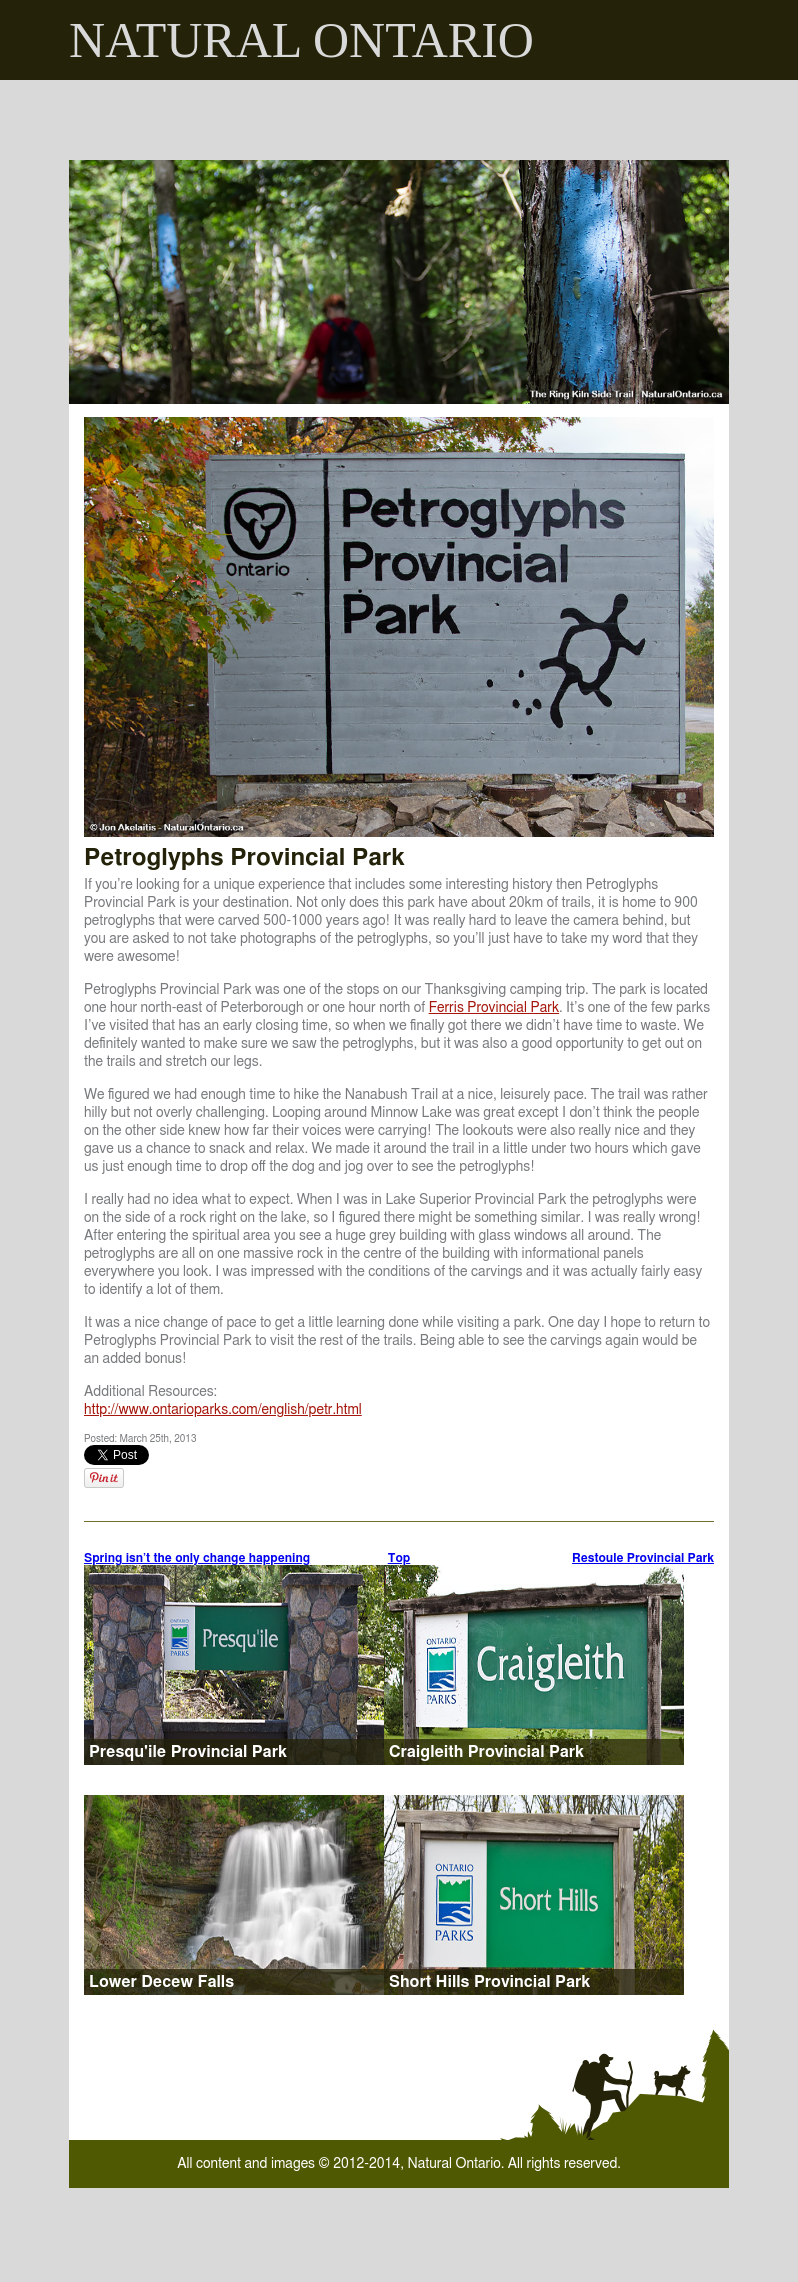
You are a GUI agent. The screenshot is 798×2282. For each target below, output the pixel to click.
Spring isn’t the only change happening (197, 1558)
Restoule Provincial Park (643, 1558)
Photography (583, 120)
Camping (377, 120)
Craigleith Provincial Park (486, 1752)
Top (399, 1558)
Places (697, 120)
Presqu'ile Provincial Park (188, 1752)
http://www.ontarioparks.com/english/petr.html (223, 1410)
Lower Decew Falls (161, 1982)
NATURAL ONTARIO (301, 40)
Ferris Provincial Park (494, 1008)
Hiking (470, 120)
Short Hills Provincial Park (489, 1982)
